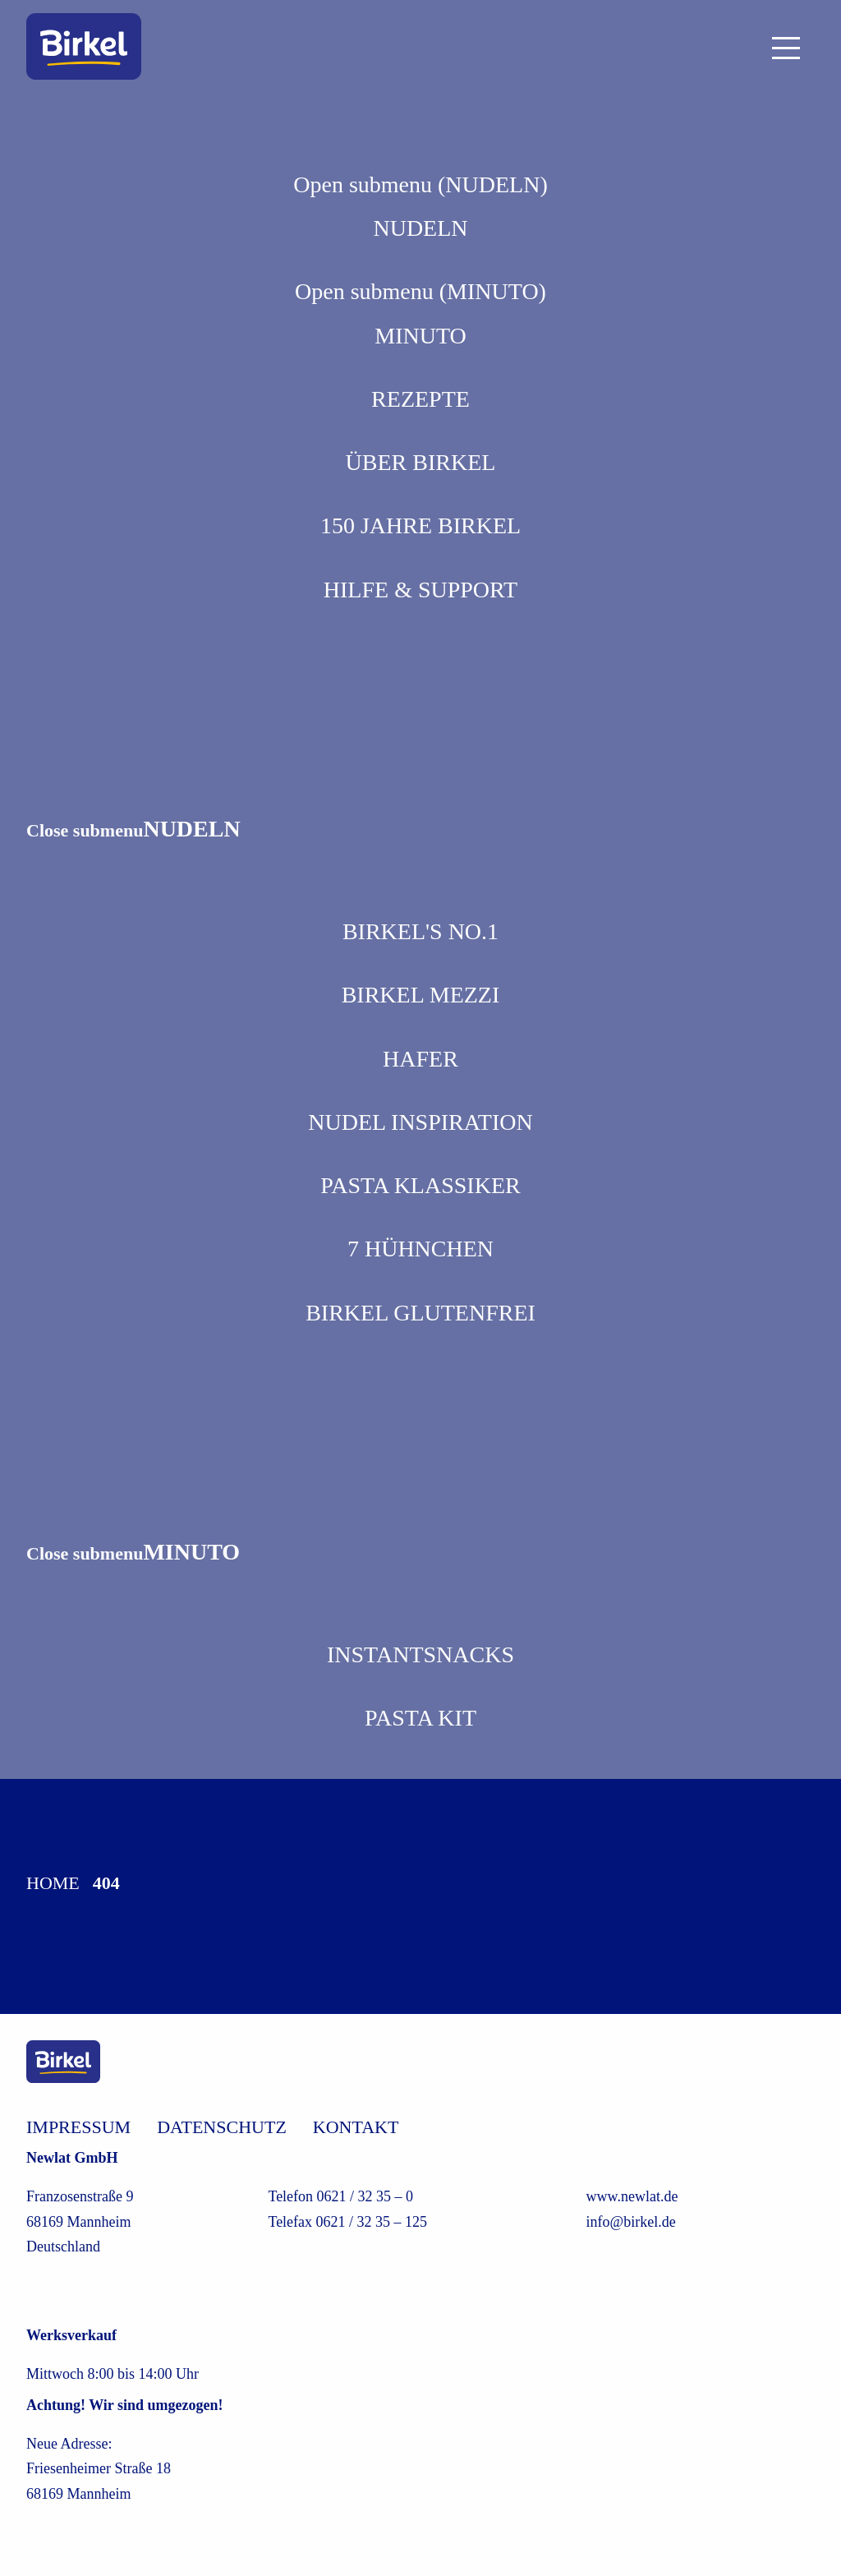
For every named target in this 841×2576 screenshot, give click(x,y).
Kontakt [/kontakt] (356, 2127)
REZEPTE (420, 399)
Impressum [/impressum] (78, 2127)
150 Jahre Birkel (420, 525)
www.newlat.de (632, 2196)
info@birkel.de (631, 2222)
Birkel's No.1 (420, 931)
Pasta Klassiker (420, 1185)
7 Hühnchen (420, 1248)
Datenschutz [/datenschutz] (222, 2127)
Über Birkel (421, 462)
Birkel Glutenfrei (420, 1312)
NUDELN (420, 228)
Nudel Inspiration (420, 1122)
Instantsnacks (420, 1654)
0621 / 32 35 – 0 (365, 2196)
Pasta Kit (420, 1717)
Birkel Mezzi (421, 994)
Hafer (420, 1058)
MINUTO (420, 335)
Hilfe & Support (420, 589)
